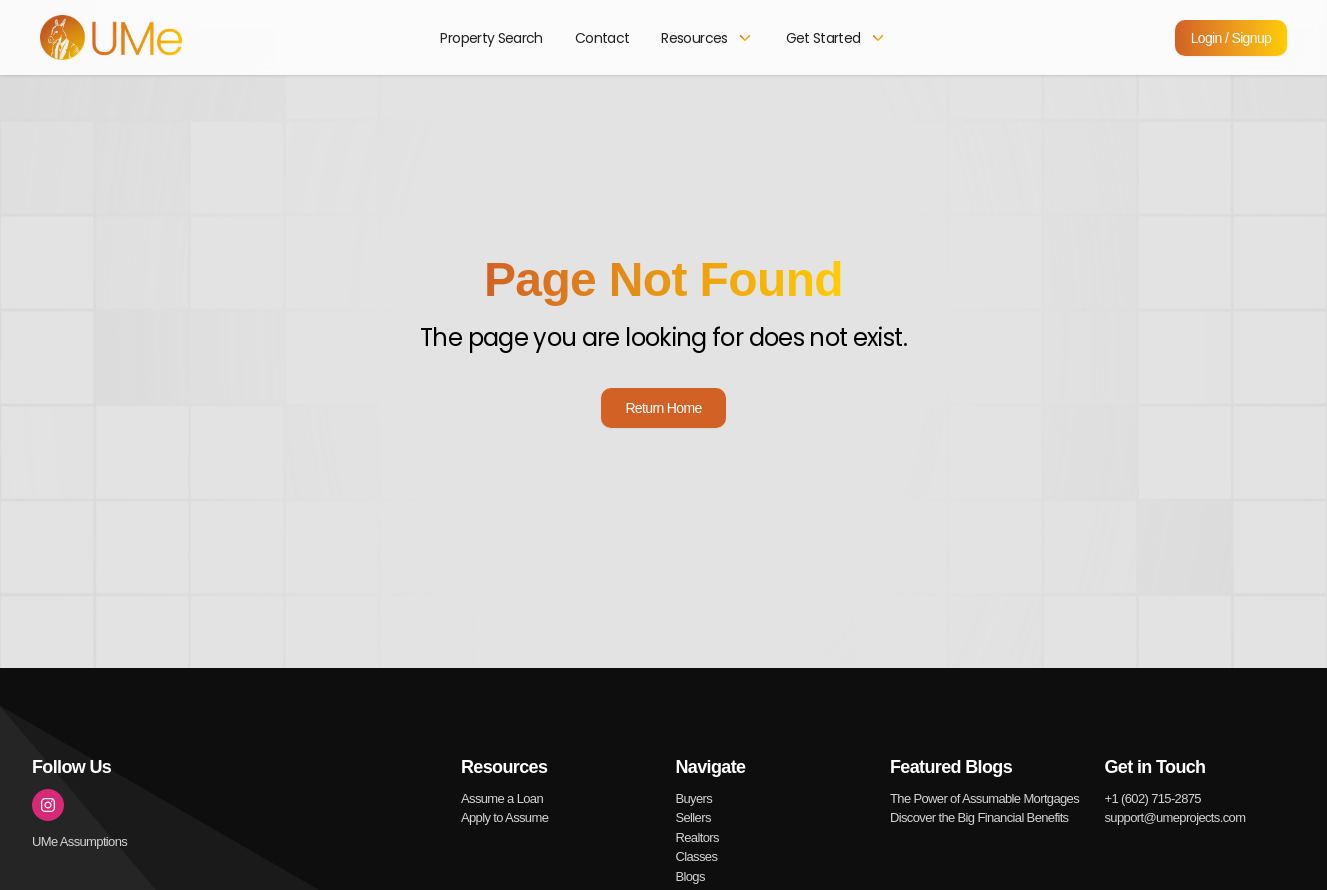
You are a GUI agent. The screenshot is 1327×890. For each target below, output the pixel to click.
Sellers (693, 817)
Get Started (836, 38)
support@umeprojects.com (1175, 817)
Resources (707, 38)
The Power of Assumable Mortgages (984, 798)
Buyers (694, 798)
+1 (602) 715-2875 (1153, 798)
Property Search (491, 38)
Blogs (690, 876)
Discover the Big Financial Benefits (979, 817)
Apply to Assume (504, 817)
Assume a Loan (502, 798)
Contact (602, 38)
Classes (697, 856)
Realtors (697, 837)
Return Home (663, 408)
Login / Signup (1231, 38)
